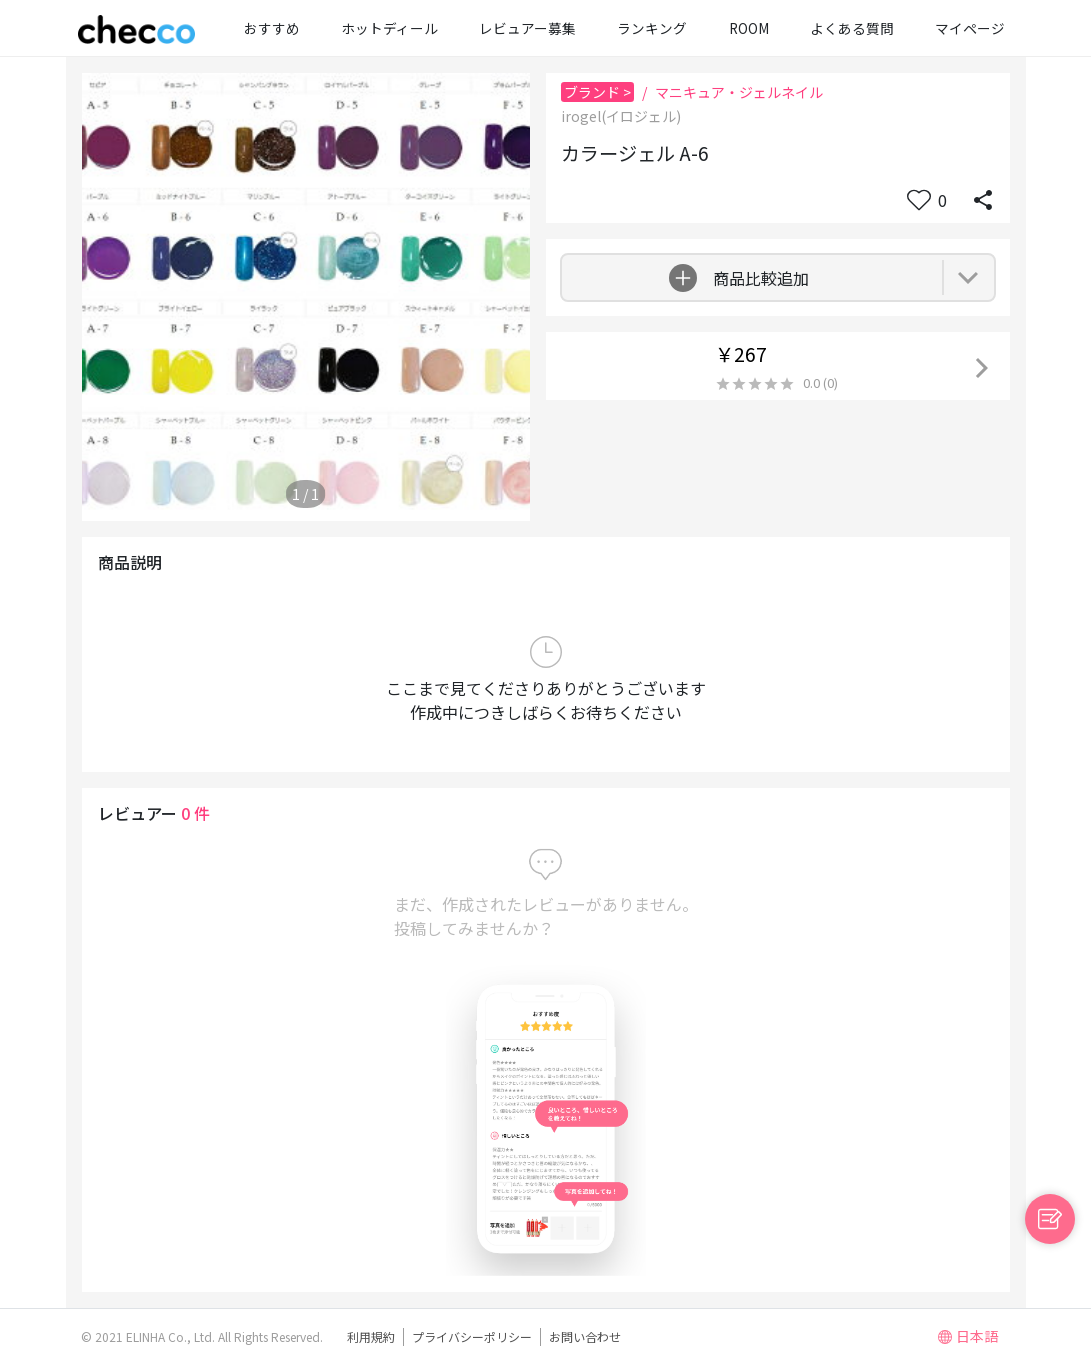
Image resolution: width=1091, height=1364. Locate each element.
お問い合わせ (585, 1336)
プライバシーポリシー (472, 1336)
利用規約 (371, 1336)
